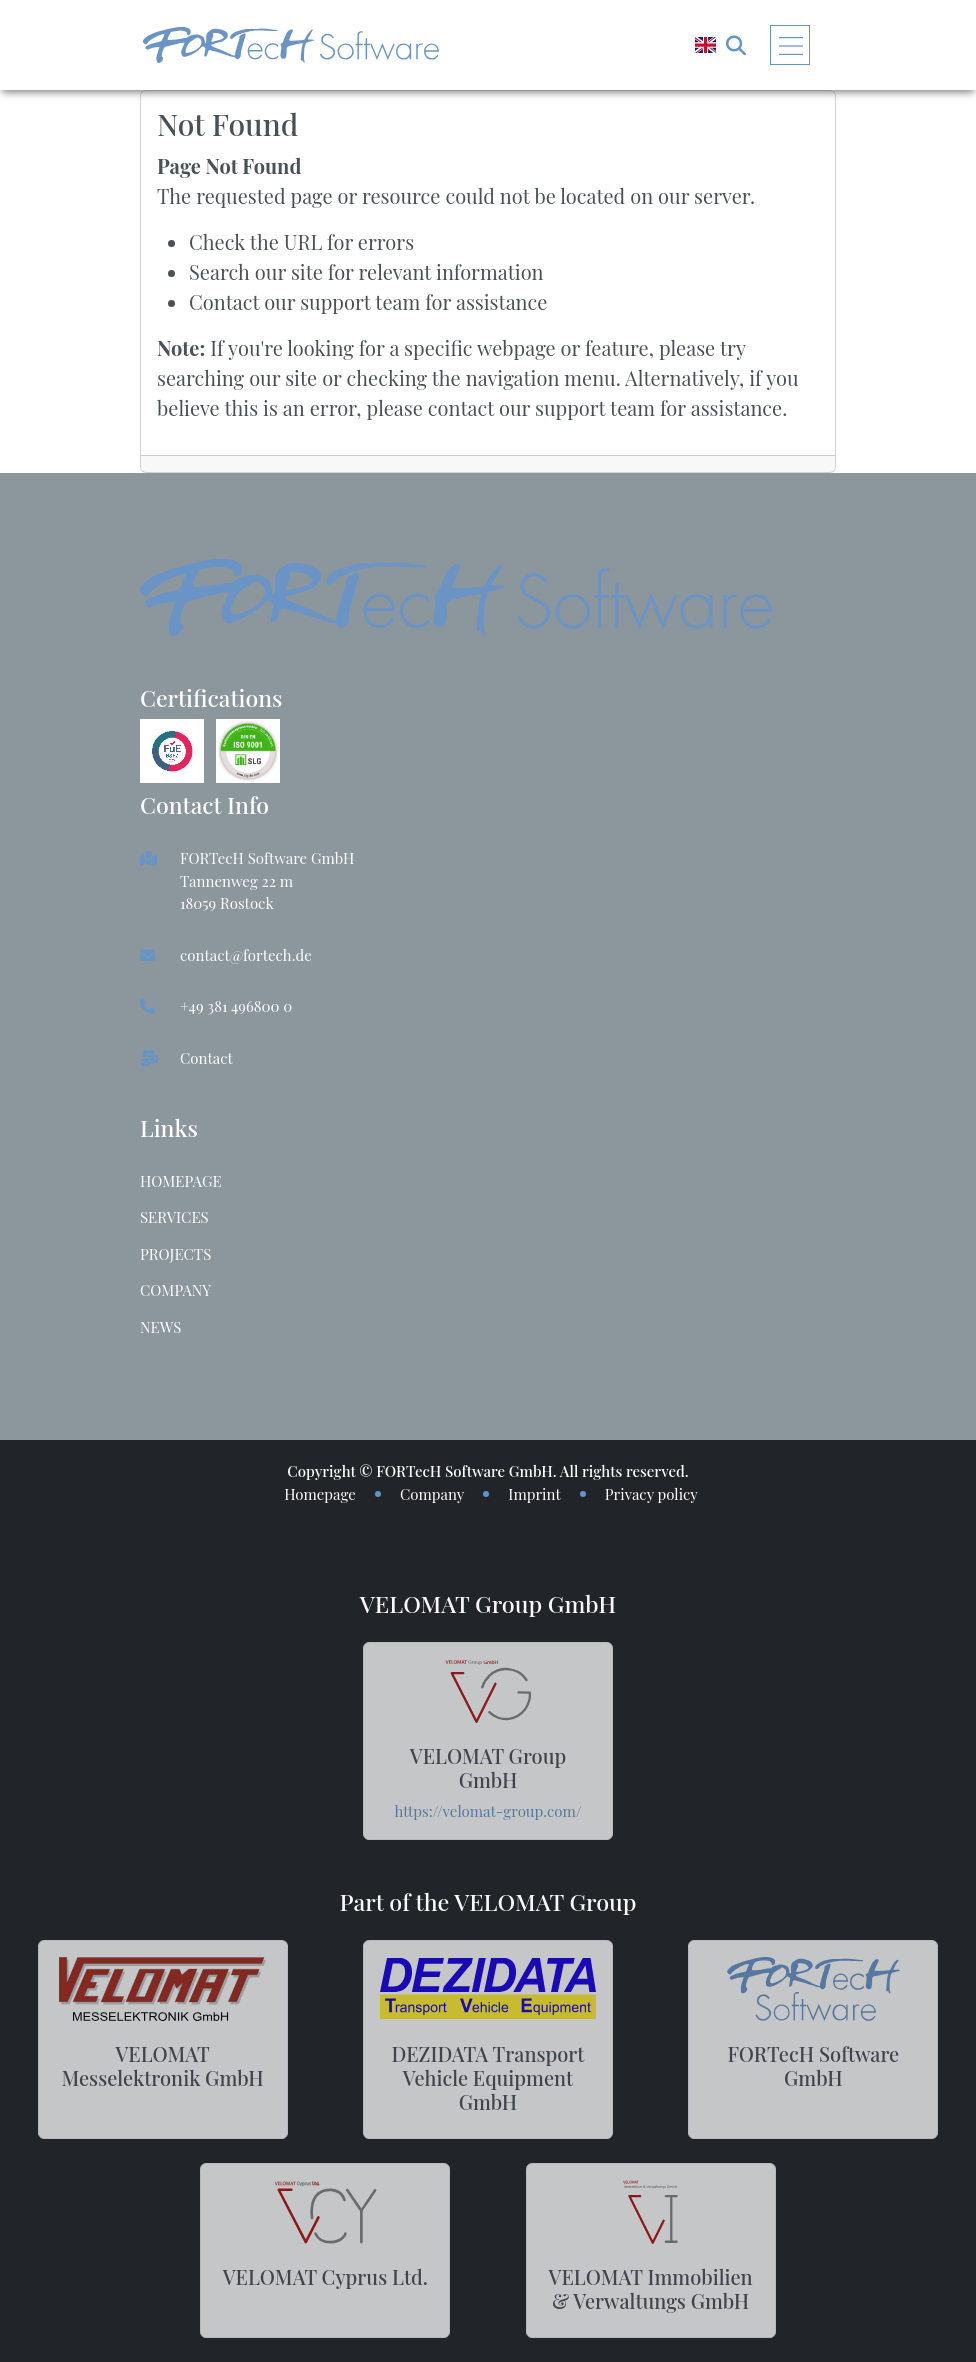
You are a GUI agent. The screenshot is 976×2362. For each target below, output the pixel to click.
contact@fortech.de (246, 955)
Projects (175, 1254)
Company (175, 1290)
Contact (206, 1058)
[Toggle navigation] (790, 45)
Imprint (534, 1494)
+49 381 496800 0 (236, 1006)
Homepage (181, 1181)
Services (174, 1217)
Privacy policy (651, 1494)
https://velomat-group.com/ (488, 1811)
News (160, 1327)
